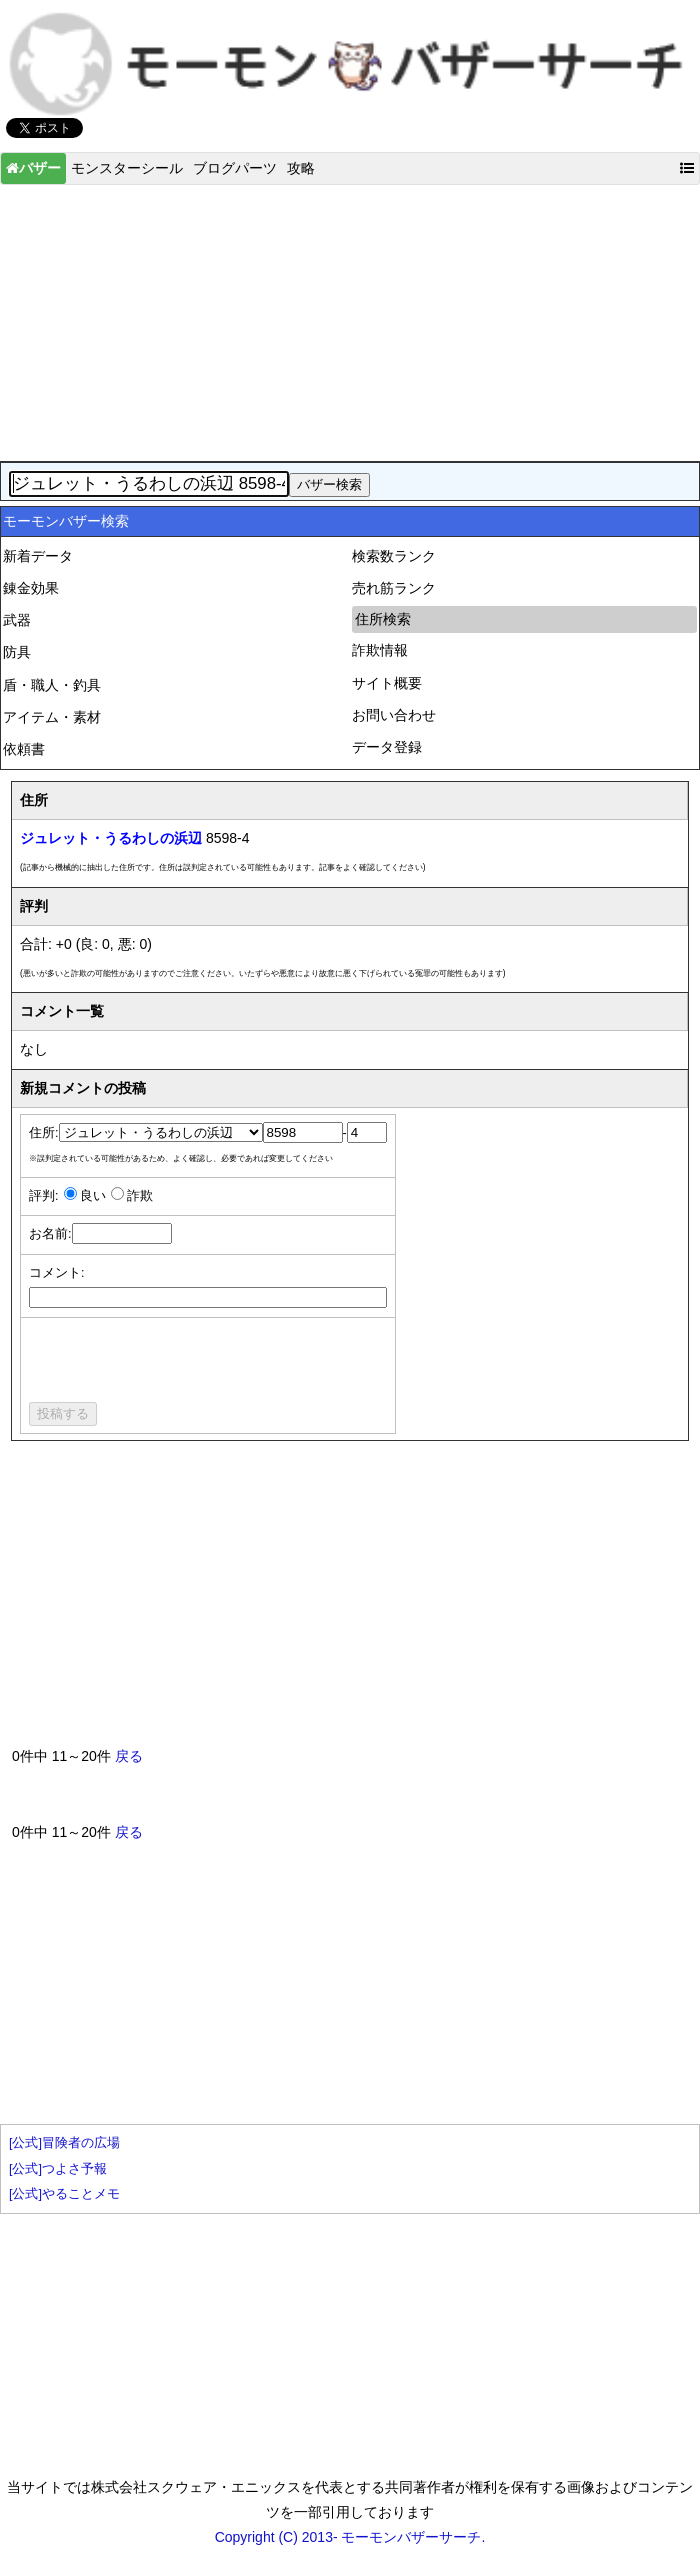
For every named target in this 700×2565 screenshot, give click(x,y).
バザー (33, 168)
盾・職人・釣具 (52, 685)
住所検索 (383, 619)
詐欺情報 (380, 650)
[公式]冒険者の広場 (64, 2143)
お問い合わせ (394, 715)
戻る (129, 1756)
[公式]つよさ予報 (58, 2169)
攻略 (301, 168)
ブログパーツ (235, 168)
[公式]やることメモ (64, 2194)
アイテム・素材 (52, 717)
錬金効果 (31, 588)
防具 (17, 652)
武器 (17, 620)
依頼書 (24, 749)
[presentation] (181, 1363)
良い (93, 1196)
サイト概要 (387, 683)
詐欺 (140, 1196)
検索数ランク (394, 556)
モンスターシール (127, 168)
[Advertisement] (350, 318)
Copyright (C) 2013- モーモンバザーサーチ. (350, 2537)
